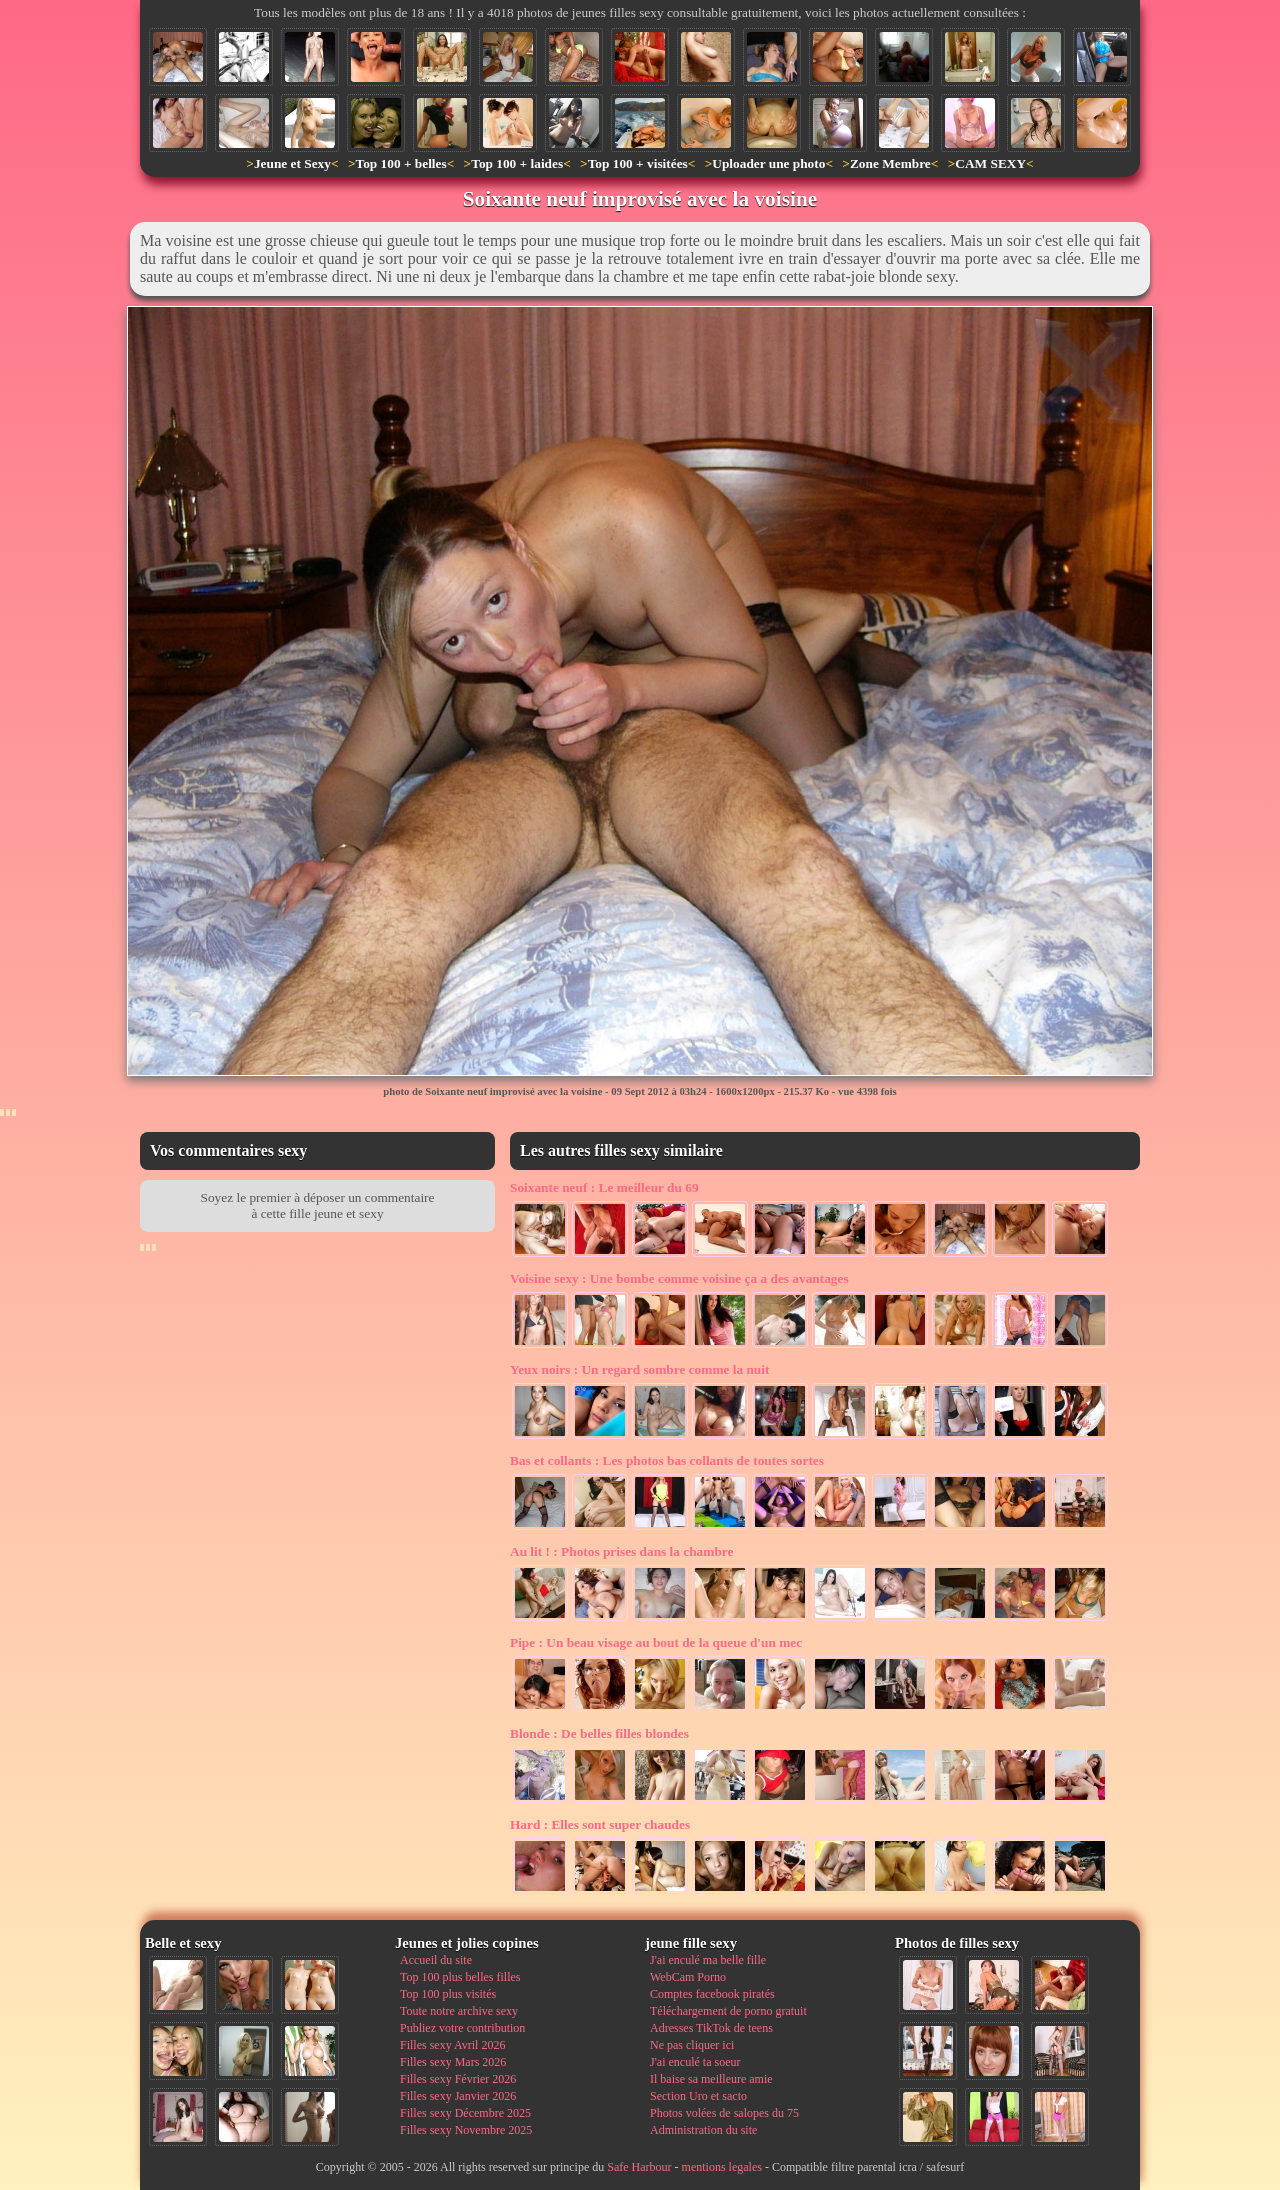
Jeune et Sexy (292, 163)
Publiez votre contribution (462, 2028)
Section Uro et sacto (698, 2096)
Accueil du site (436, 1960)
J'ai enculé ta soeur (695, 2062)
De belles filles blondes (599, 1733)
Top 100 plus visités (448, 1994)
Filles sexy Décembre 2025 (465, 2113)
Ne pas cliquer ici (692, 2045)
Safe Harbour (639, 2167)
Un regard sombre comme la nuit (639, 1369)
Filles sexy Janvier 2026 (458, 2096)
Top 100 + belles (400, 163)
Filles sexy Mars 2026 (453, 2062)
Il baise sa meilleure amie (711, 2079)
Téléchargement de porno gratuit (728, 2011)
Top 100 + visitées (638, 163)
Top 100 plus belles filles (460, 1977)
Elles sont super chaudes (600, 1824)
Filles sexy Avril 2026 (452, 2045)
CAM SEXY (990, 163)
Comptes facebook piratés (712, 1994)
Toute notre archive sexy (459, 2011)
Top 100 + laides (517, 163)
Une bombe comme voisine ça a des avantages (679, 1278)
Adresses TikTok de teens (711, 2028)
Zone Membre (890, 163)
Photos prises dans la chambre (621, 1551)
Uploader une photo (768, 163)
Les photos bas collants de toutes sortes (667, 1460)
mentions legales (722, 2167)
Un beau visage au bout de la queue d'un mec (656, 1642)
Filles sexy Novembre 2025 (466, 2130)
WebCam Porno (688, 1977)
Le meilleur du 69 (604, 1187)
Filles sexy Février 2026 (458, 2079)
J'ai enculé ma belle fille (708, 1960)
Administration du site (703, 2130)
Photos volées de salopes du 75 (724, 2113)
